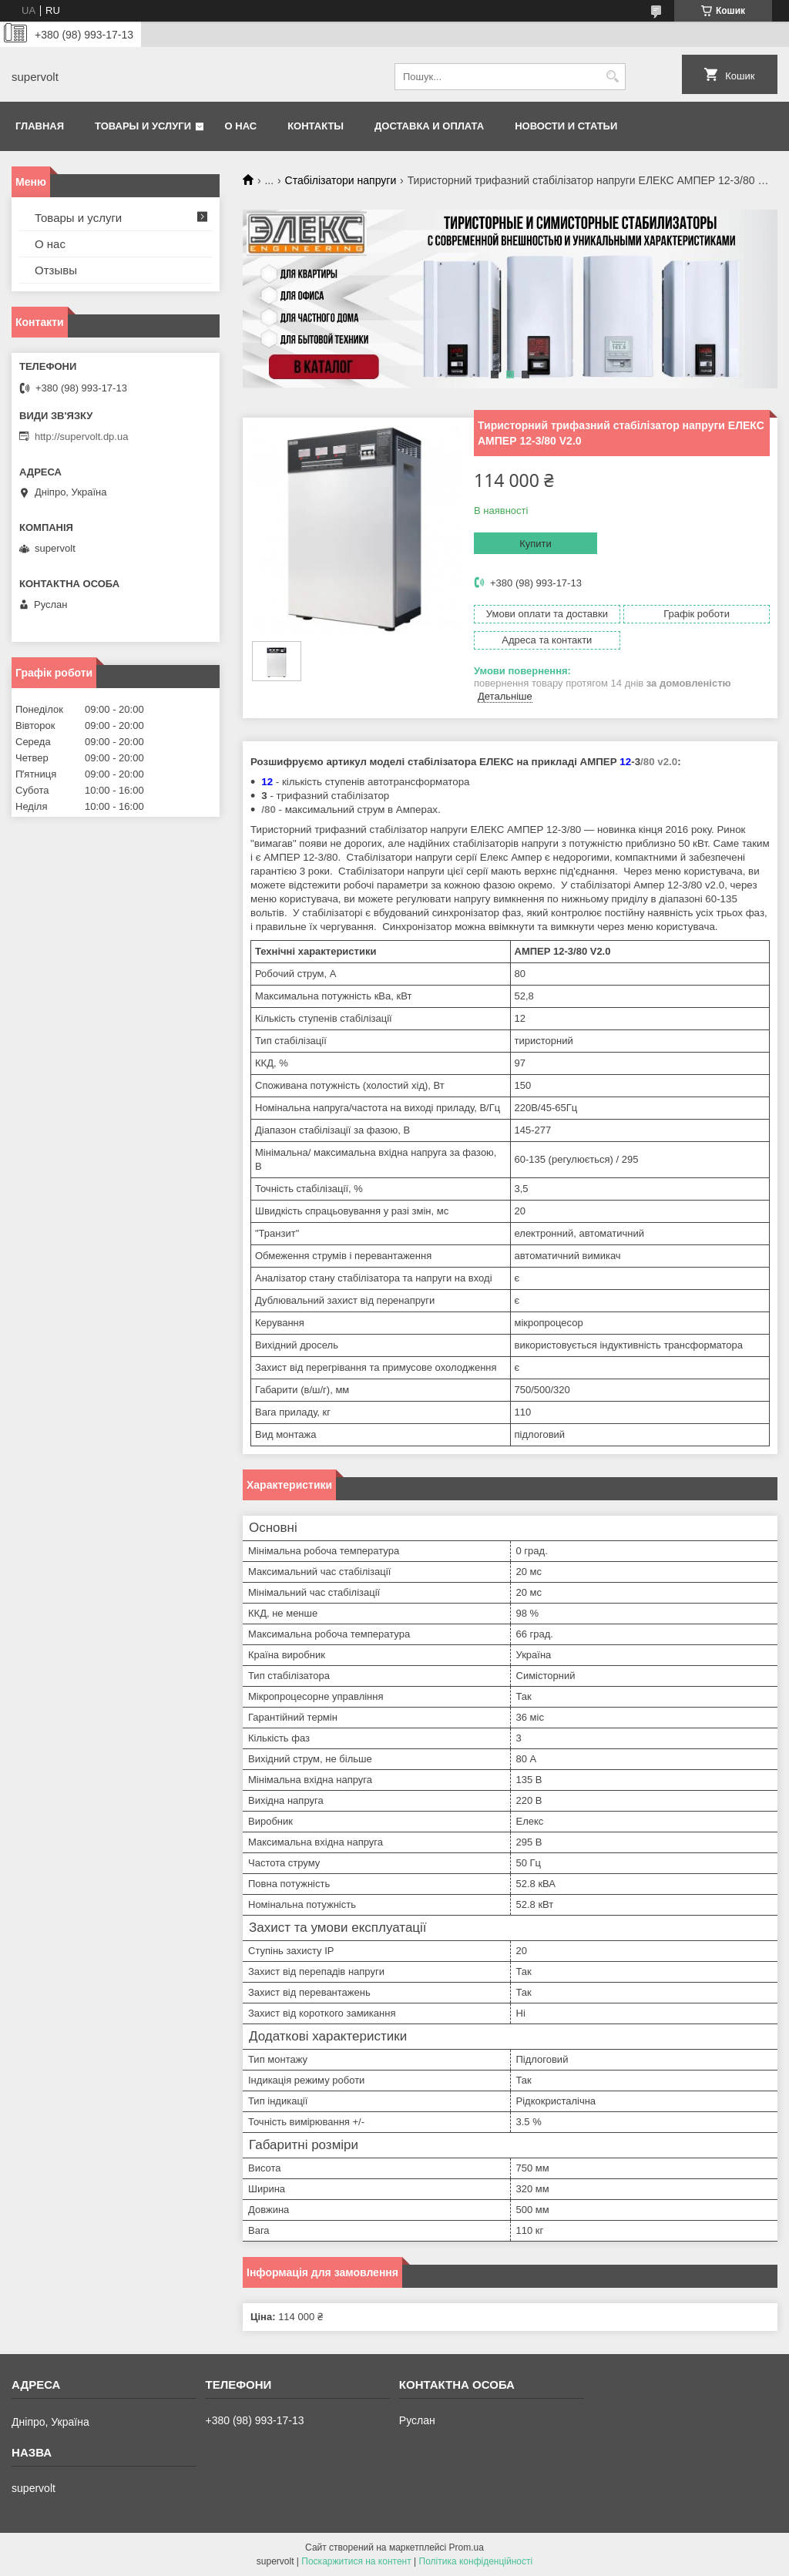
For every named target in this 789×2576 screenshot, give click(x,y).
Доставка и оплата (429, 126)
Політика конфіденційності (476, 2561)
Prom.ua (466, 2547)
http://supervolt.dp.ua (81, 436)
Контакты (315, 126)
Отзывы (56, 270)
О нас (241, 126)
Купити (535, 543)
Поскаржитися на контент (356, 2561)
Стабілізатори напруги (341, 180)
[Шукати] (612, 76)
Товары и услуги (143, 126)
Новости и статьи (566, 126)
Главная (39, 126)
